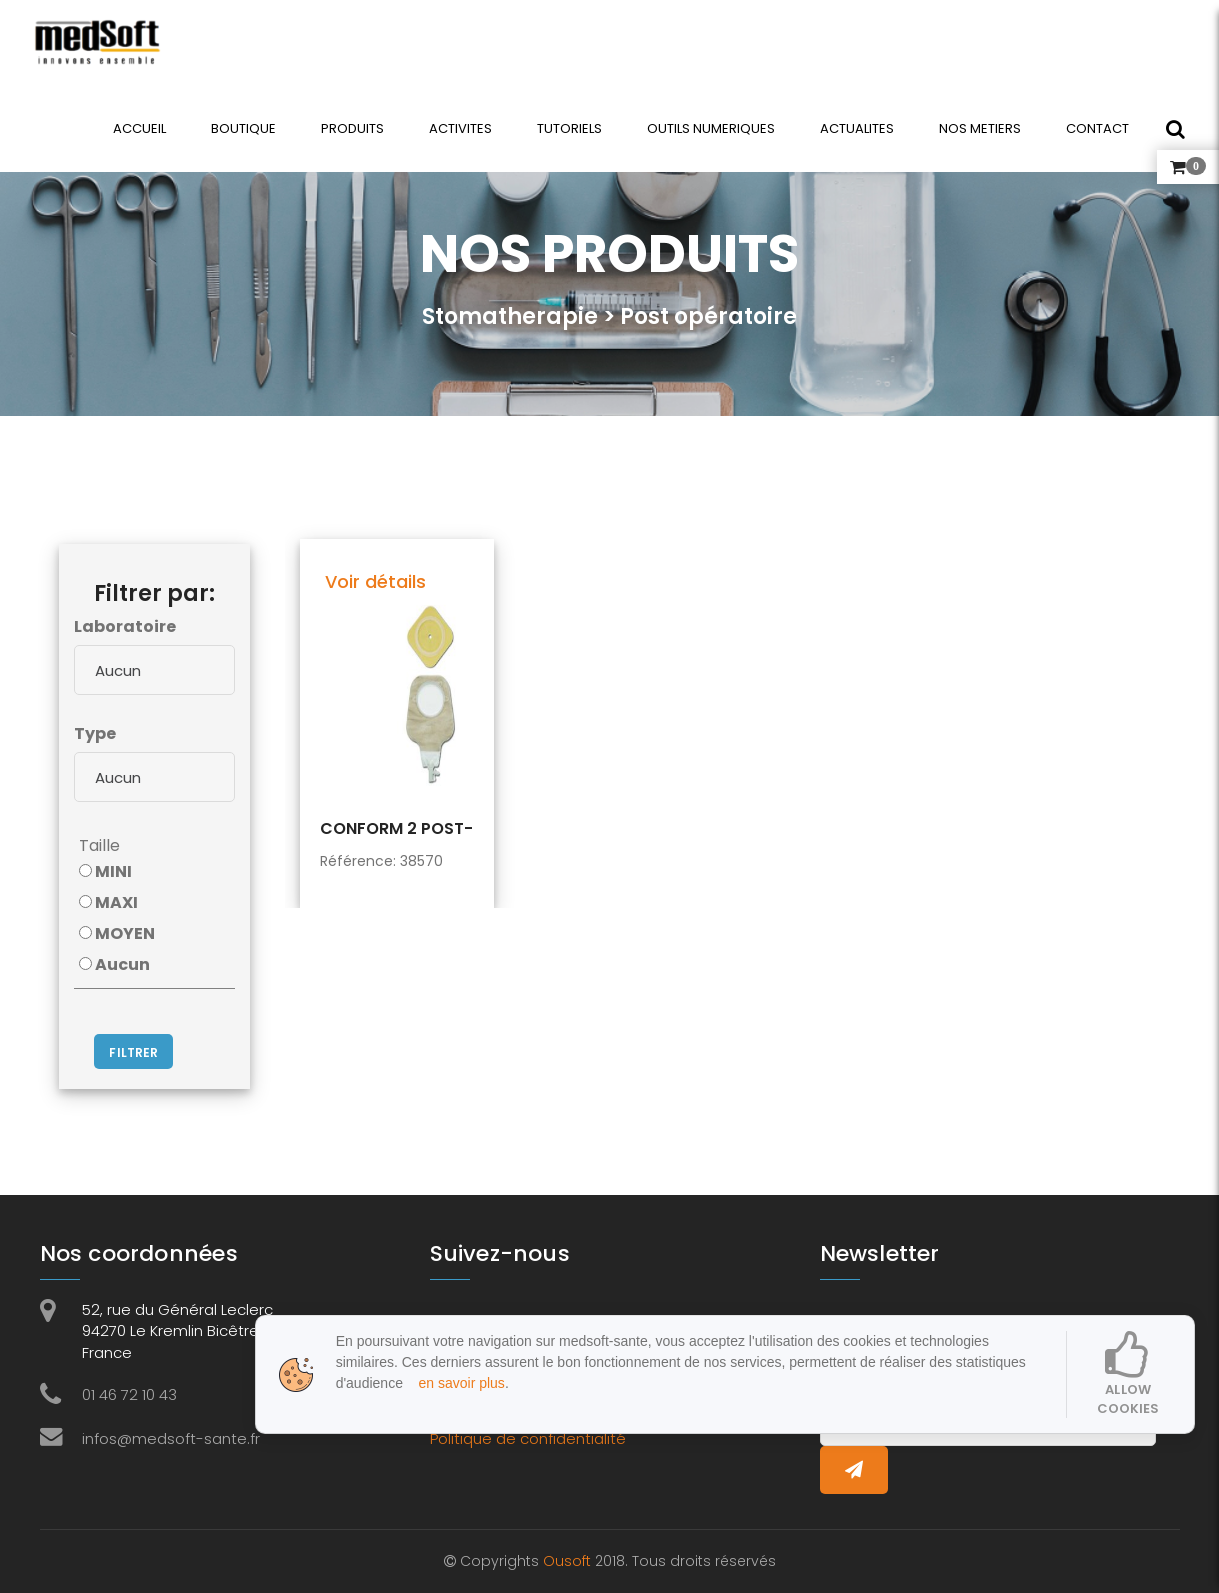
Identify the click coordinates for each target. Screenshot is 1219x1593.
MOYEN (117, 933)
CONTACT (1096, 128)
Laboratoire (125, 626)
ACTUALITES (856, 128)
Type (95, 733)
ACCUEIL (138, 128)
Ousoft (569, 1561)
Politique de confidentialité (528, 1438)
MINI (105, 871)
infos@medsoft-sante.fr (171, 1438)
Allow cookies (1128, 1374)
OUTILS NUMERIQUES (710, 128)
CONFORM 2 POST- (396, 829)
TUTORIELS (568, 128)
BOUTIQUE (242, 128)
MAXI (108, 902)
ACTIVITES (459, 128)
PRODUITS (351, 128)
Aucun (114, 964)
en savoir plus (456, 1383)
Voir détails (375, 581)
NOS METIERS (979, 128)
